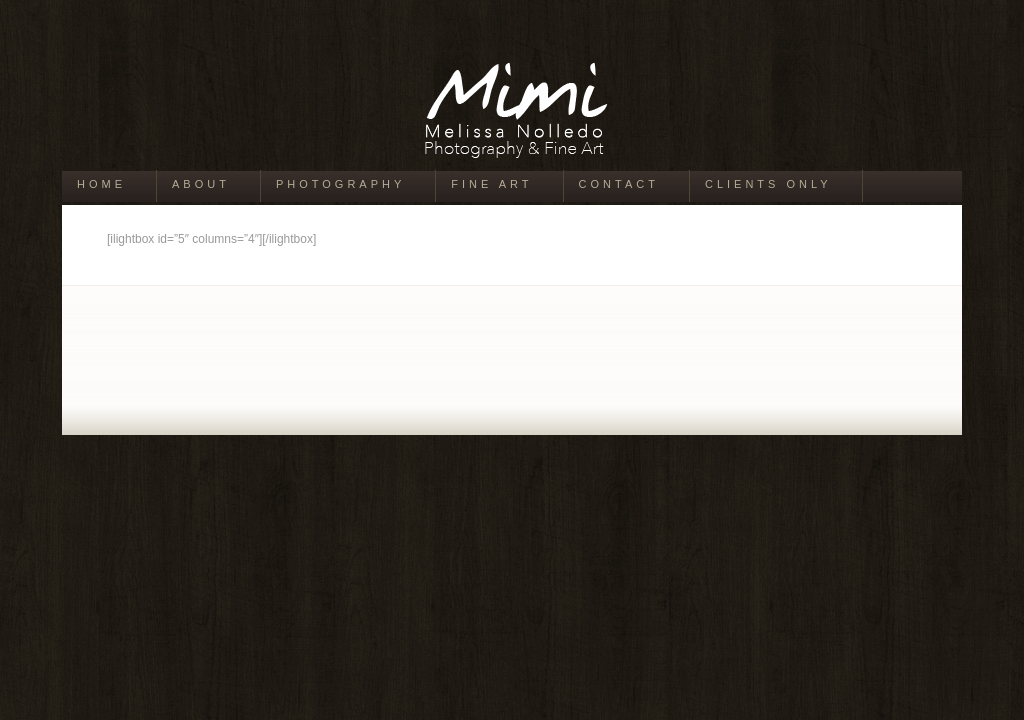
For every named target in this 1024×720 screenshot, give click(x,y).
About (201, 184)
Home (101, 184)
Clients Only (768, 184)
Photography (340, 184)
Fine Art (491, 184)
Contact (619, 184)
